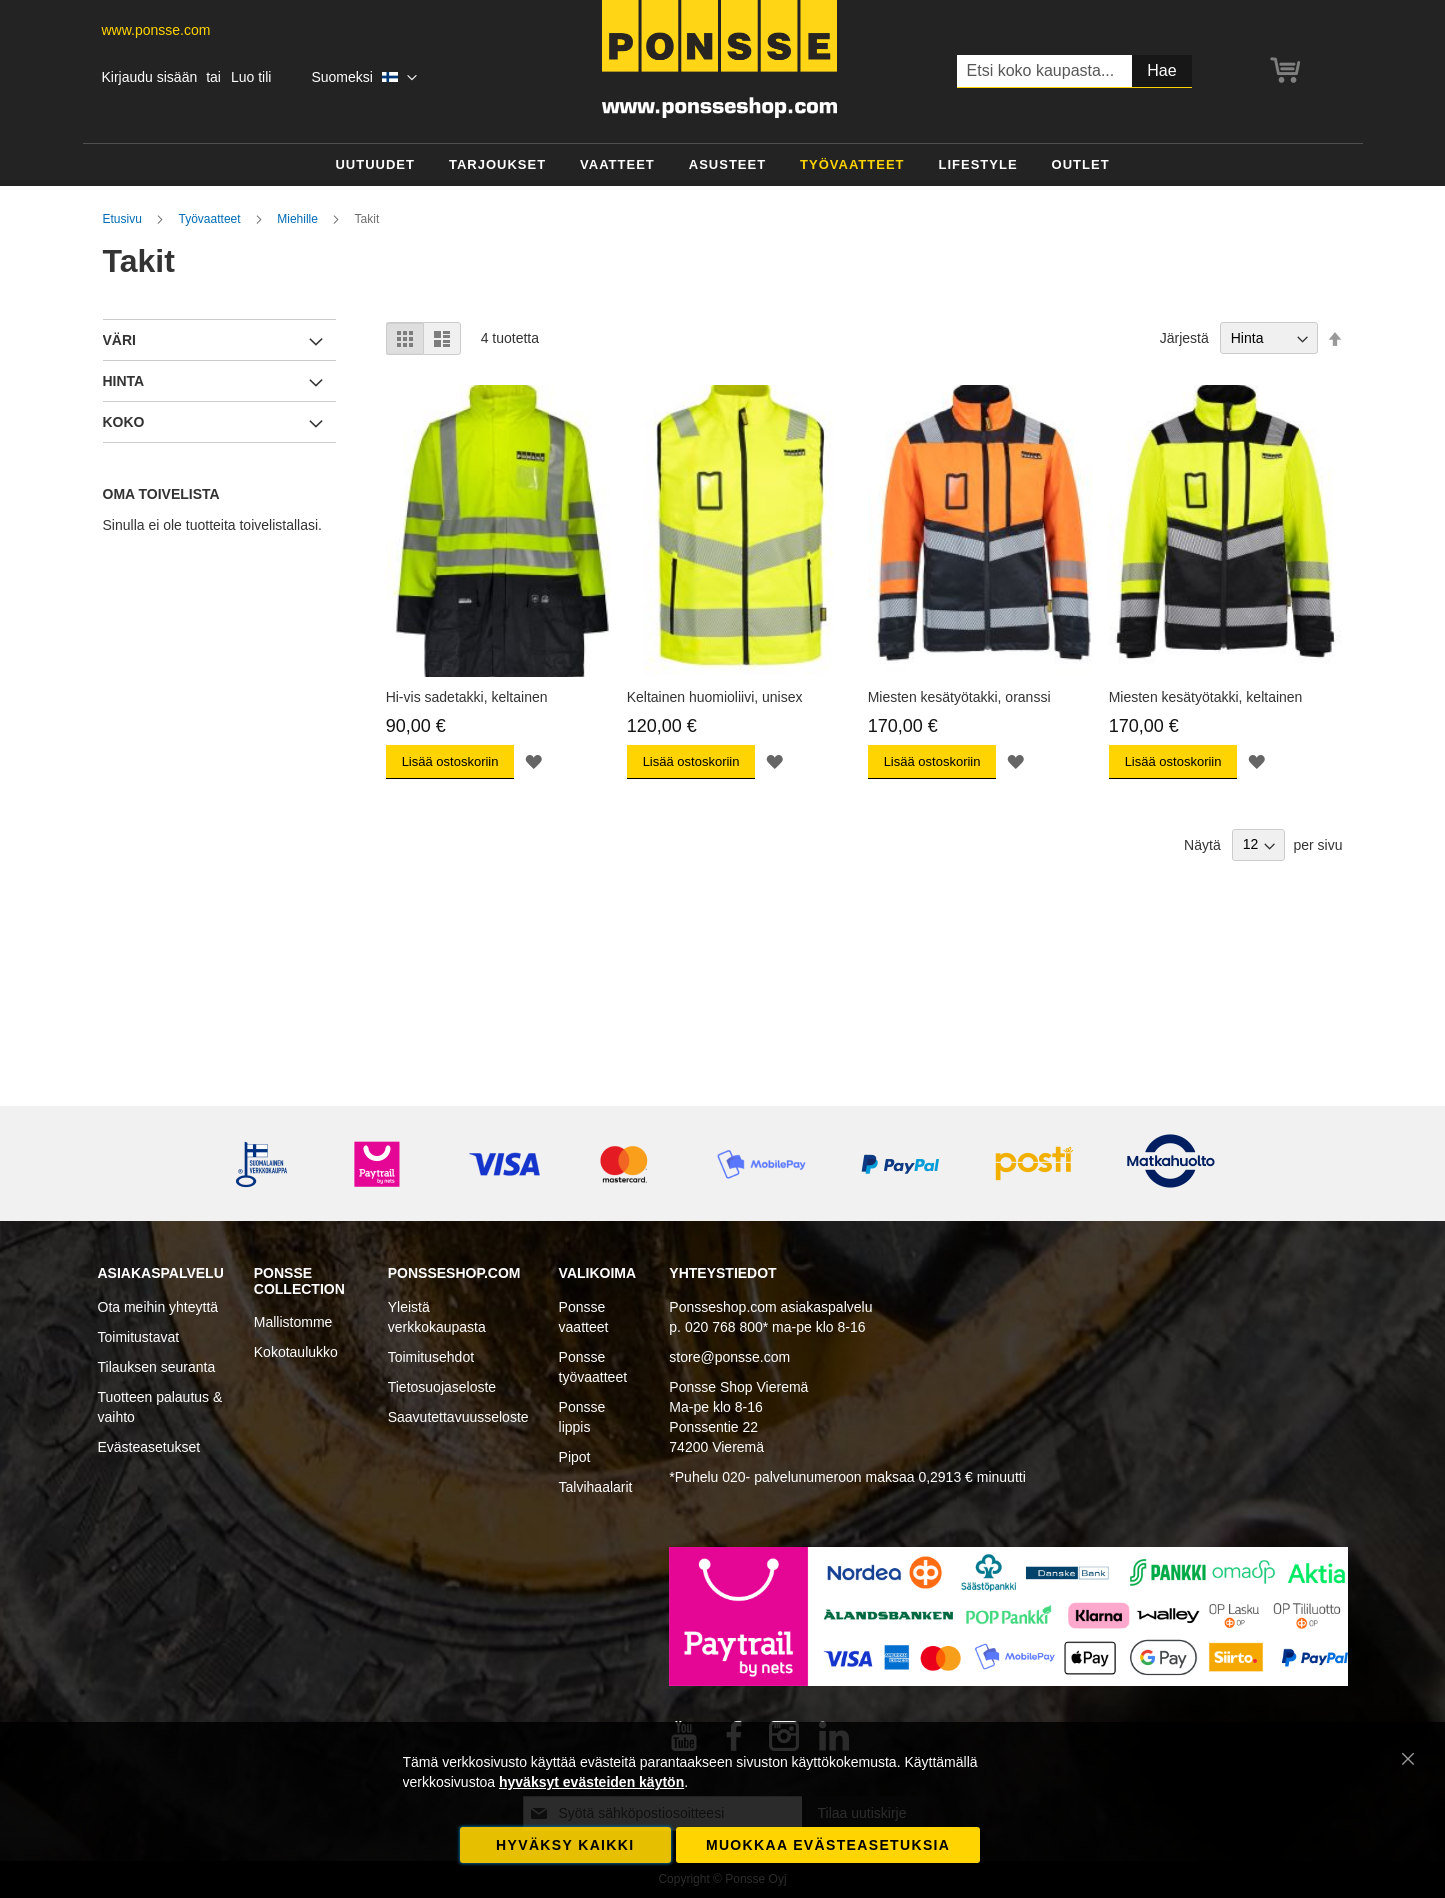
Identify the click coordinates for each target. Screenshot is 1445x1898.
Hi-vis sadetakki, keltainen (467, 697)
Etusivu (124, 219)
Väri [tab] (119, 340)
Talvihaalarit (596, 1487)
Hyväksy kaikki (565, 1845)
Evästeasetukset (149, 1447)
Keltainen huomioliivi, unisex (715, 697)
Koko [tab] (124, 422)
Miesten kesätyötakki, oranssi (959, 697)
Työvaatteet (211, 219)
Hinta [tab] (124, 381)
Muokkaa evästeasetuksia (828, 1845)
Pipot (575, 1457)
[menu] (723, 165)
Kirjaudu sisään (150, 77)
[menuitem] (375, 165)
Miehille (299, 219)
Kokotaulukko (296, 1352)
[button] (363, 78)
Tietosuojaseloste (442, 1387)
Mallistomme (293, 1322)
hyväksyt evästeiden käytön (591, 1782)
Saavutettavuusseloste (458, 1417)
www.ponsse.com (156, 30)
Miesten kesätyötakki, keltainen (1206, 697)
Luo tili (251, 77)
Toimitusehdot (431, 1357)
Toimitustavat (139, 1337)
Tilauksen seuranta (157, 1367)
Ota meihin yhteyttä (158, 1307)
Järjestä (1184, 338)
